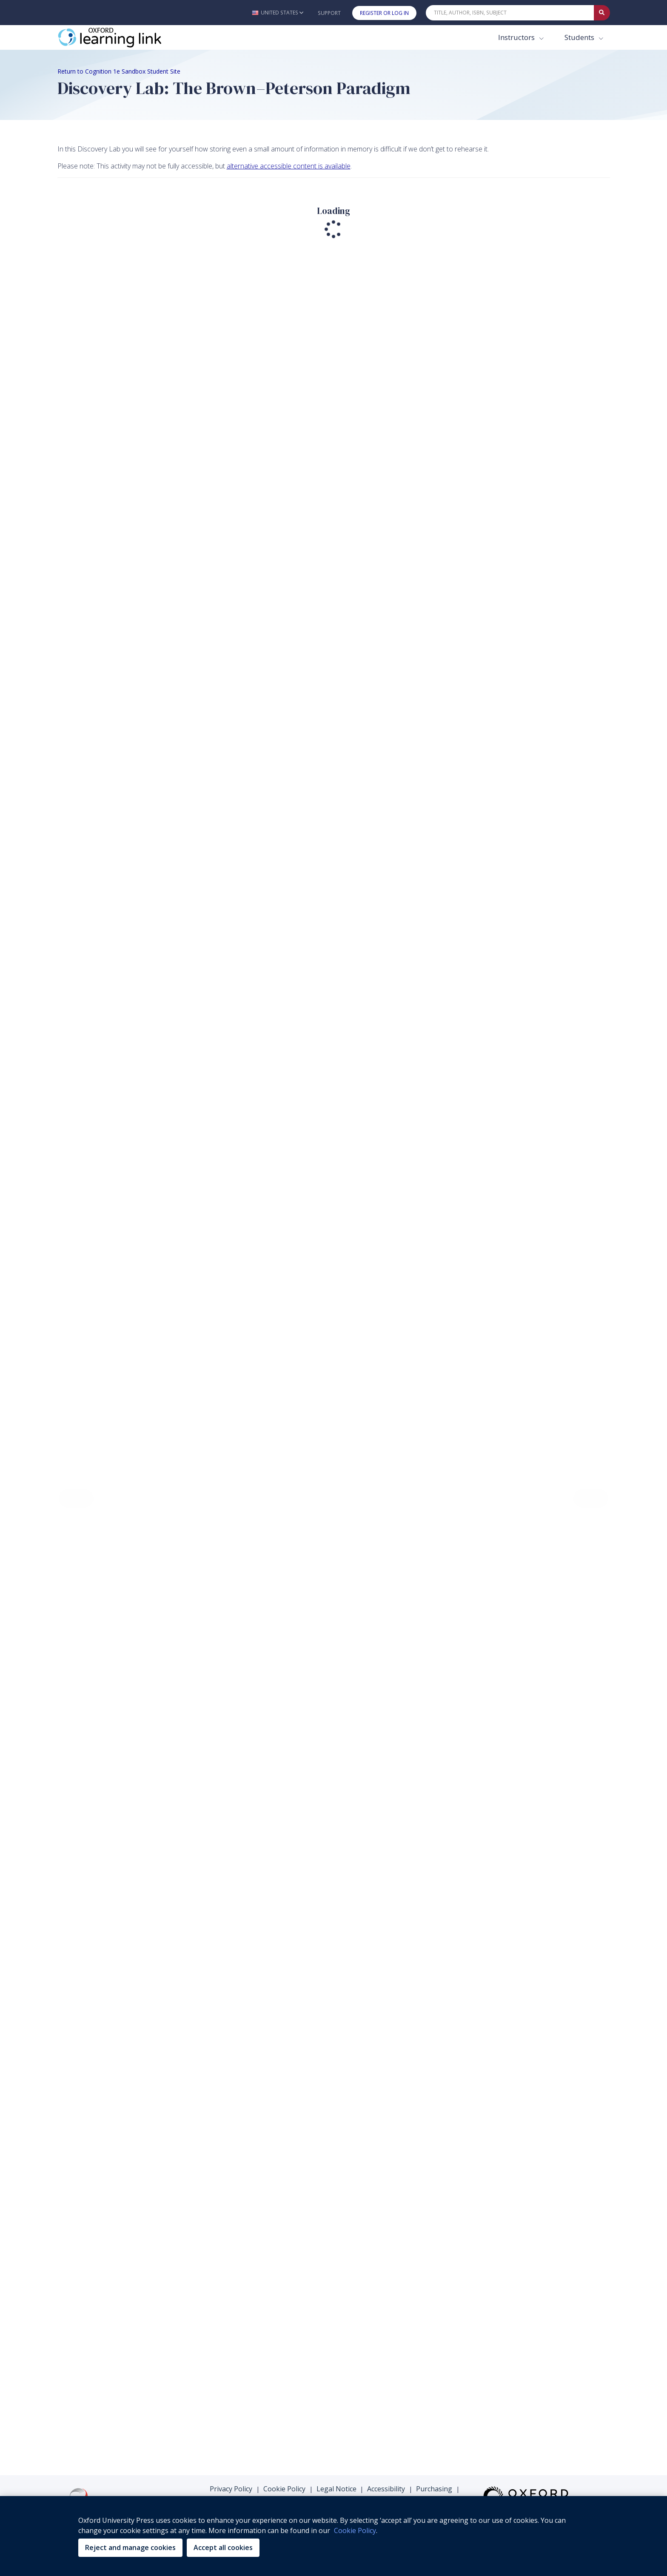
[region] (333, 2536)
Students (580, 37)
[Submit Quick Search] (602, 12)
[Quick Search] (510, 12)
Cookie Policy (284, 2488)
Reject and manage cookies (130, 2547)
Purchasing (434, 2488)
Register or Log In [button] (384, 13)
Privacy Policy (231, 2488)
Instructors (517, 37)
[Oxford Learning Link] (121, 37)
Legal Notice (336, 2488)
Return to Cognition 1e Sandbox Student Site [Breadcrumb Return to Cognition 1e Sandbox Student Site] (118, 71)
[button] (278, 12)
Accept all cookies (223, 2547)
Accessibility (386, 2488)
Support (329, 13)
